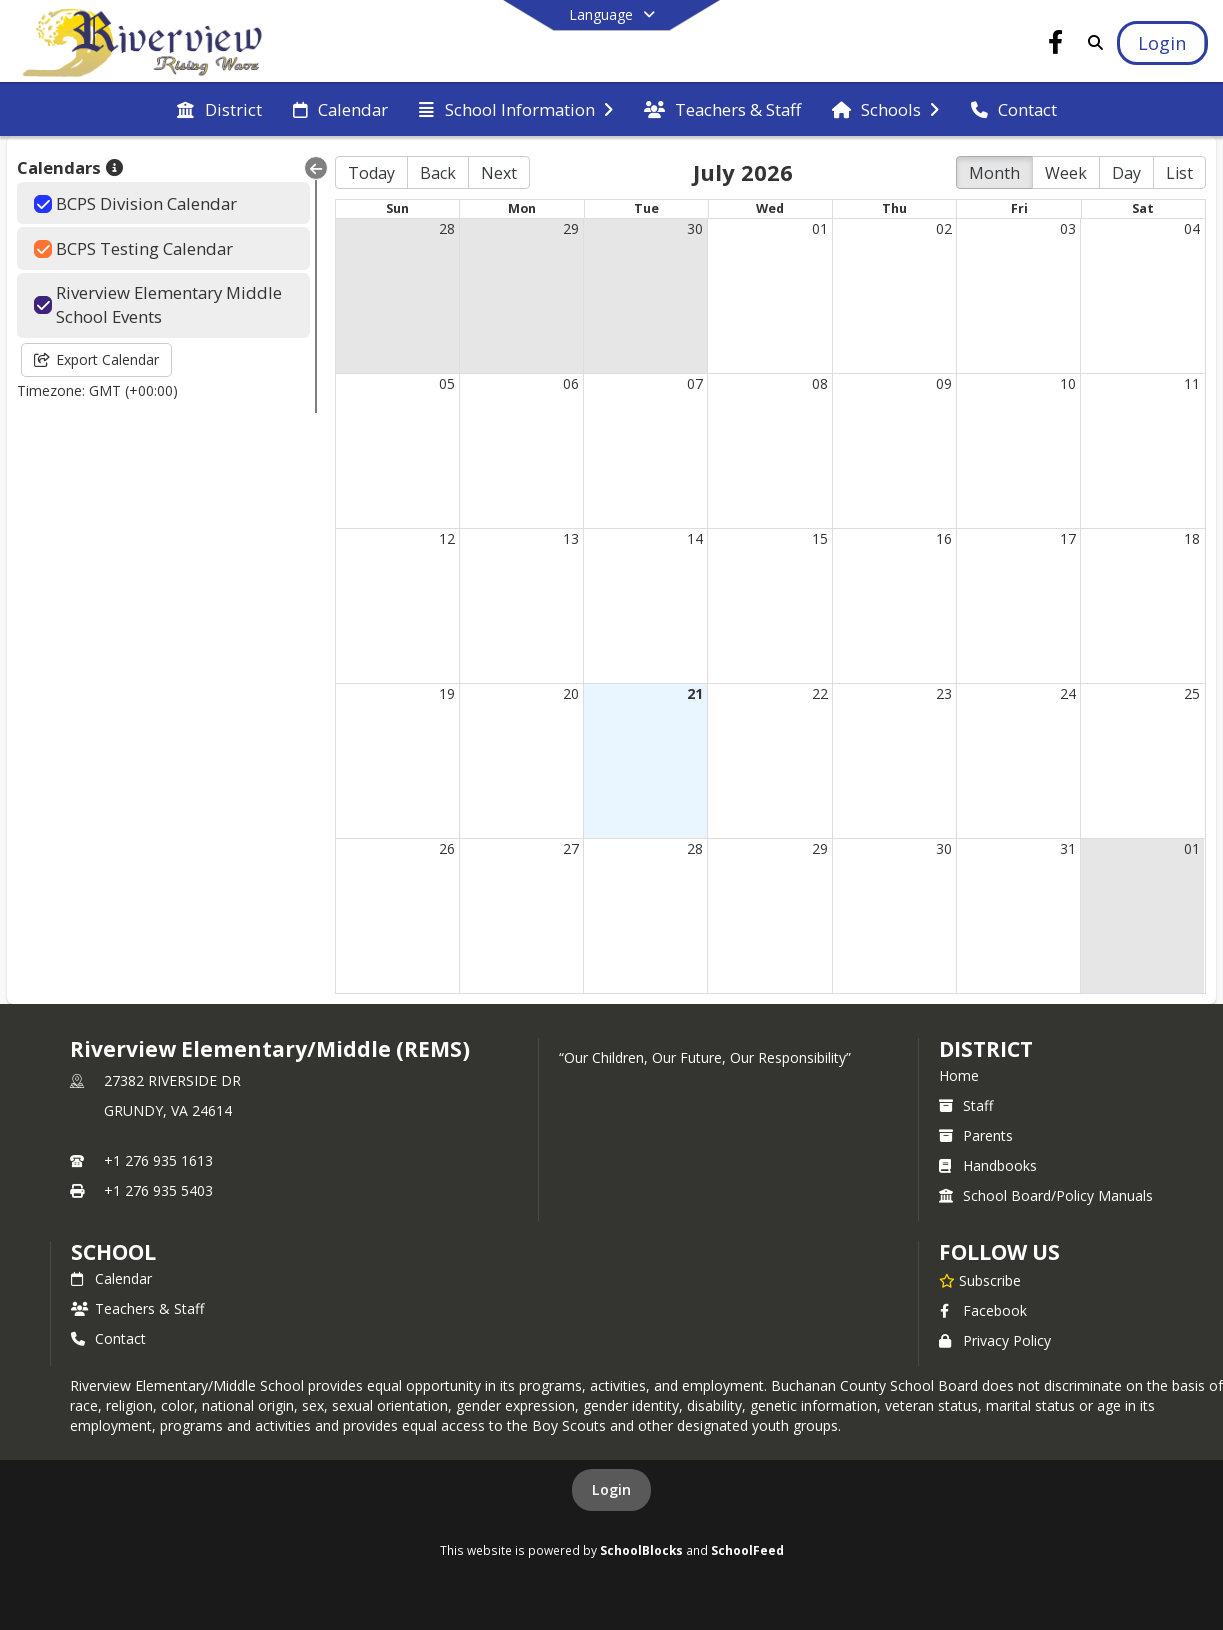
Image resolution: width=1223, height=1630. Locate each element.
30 (695, 228)
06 (571, 383)
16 (944, 538)
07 (695, 383)
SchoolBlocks (641, 1550)
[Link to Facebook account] (1055, 45)
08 (820, 383)
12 (447, 538)
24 (1068, 693)
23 (944, 693)
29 (571, 228)
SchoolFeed (747, 1550)
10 (1068, 383)
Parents (976, 1135)
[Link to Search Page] (1091, 42)
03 (1068, 228)
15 (820, 538)
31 (1068, 848)
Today (371, 173)
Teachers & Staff (137, 1308)
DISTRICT (986, 1049)
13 (571, 538)
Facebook (983, 1310)
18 (1192, 538)
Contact (108, 1338)
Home (959, 1075)
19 (447, 693)
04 (1192, 228)
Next (499, 173)
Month (994, 173)
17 (1068, 538)
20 (571, 693)
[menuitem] (219, 110)
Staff (966, 1105)
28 (447, 228)
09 (944, 383)
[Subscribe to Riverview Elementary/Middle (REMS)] (980, 1280)
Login (611, 1489)
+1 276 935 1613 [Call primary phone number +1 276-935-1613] (158, 1160)
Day (1126, 173)
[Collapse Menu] (316, 168)
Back (438, 173)
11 (1192, 383)
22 (820, 693)
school (113, 1252)
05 (447, 383)
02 (944, 228)
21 (695, 693)
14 (695, 538)
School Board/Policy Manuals (1046, 1195)
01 (820, 228)
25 (1192, 693)
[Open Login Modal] (1162, 43)
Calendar (111, 1278)
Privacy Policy (995, 1340)
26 (447, 848)
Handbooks (988, 1165)
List (1179, 173)
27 (571, 848)
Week (1066, 173)
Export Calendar (96, 359)
